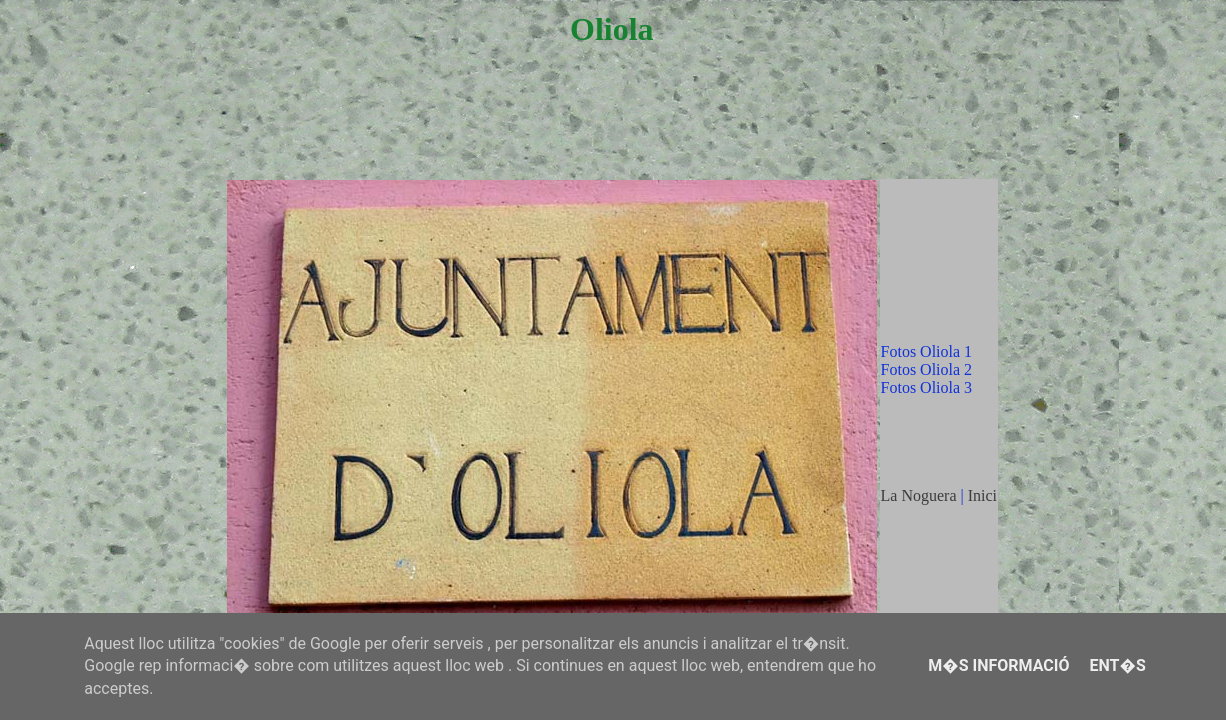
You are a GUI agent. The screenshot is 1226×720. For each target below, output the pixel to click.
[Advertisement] (612, 132)
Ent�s (1117, 665)
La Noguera (919, 495)
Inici (982, 495)
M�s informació (998, 665)
